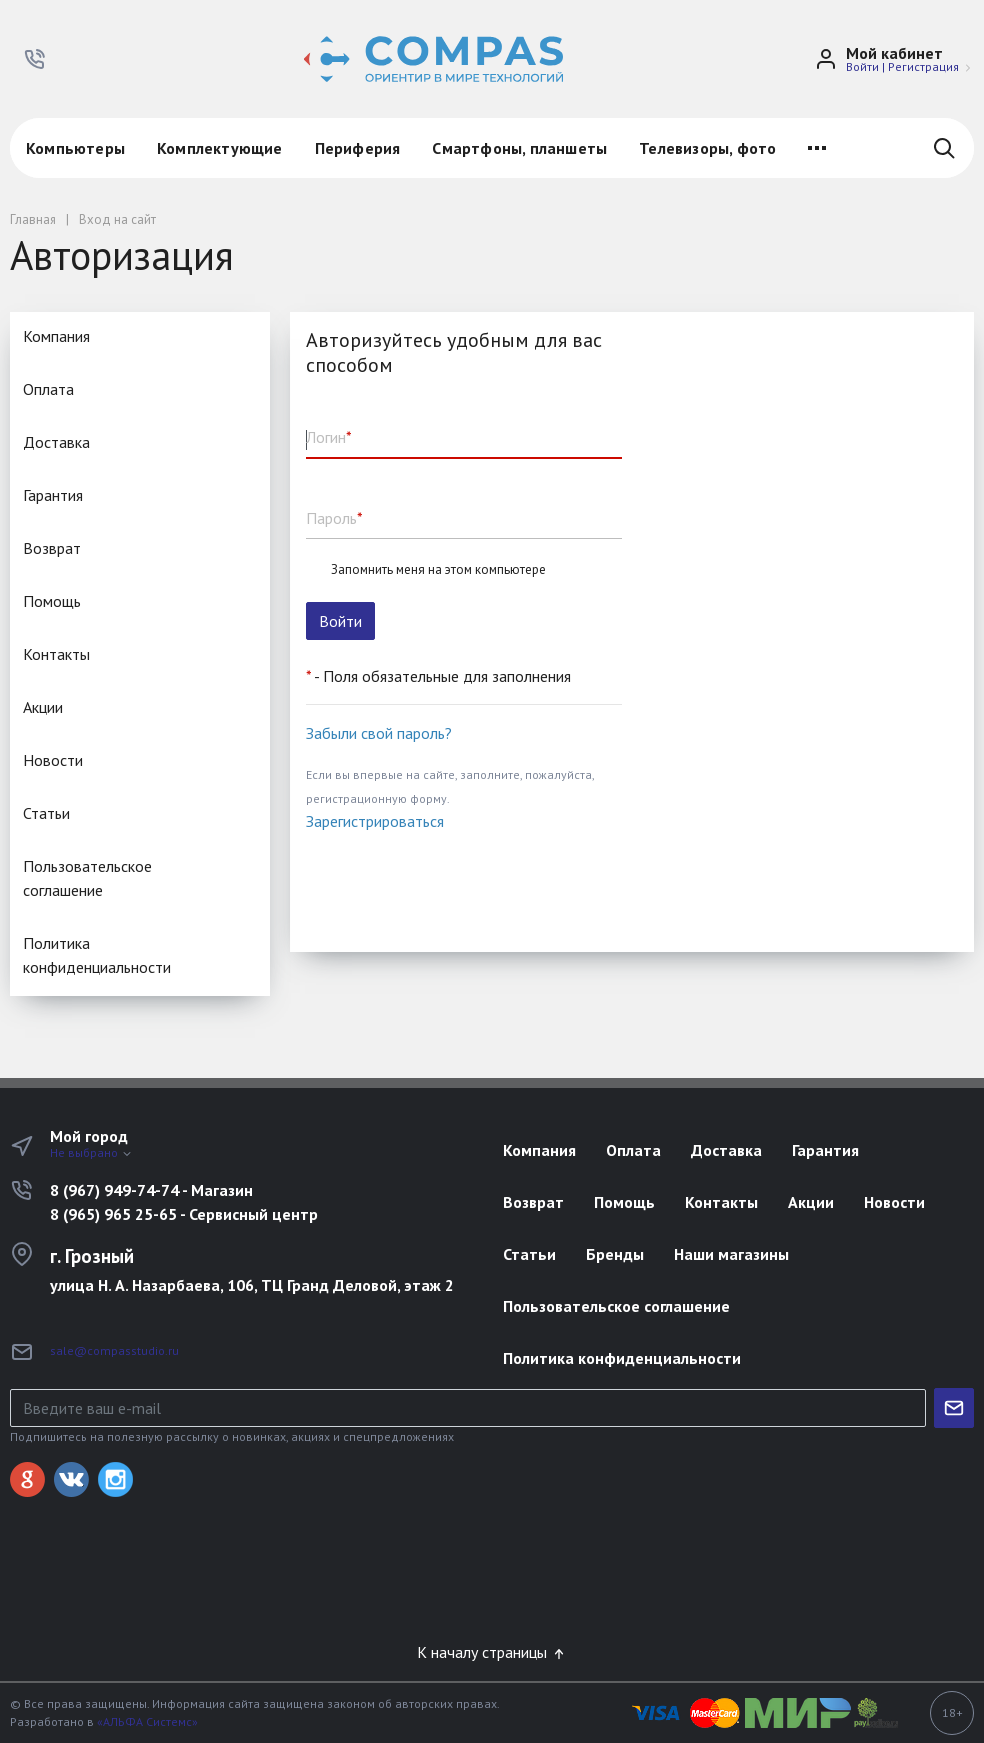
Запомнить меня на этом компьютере (438, 570)
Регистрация (923, 66)
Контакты (56, 654)
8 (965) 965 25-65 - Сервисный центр (184, 1214)
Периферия (358, 148)
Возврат (52, 548)
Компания (56, 336)
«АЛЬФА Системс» (147, 1721)
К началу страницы (492, 1652)
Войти (862, 66)
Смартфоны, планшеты (519, 148)
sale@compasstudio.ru (114, 1350)
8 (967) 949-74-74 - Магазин (151, 1190)
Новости (53, 760)
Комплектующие (220, 148)
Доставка (56, 442)
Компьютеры (75, 148)
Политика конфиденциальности (97, 955)
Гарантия (53, 495)
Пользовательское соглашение (87, 878)
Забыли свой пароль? (379, 733)
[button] (35, 59)
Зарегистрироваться (375, 821)
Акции (43, 707)
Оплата (48, 389)
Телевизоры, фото (707, 148)
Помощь (52, 601)
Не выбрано (91, 1152)
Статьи (46, 813)
